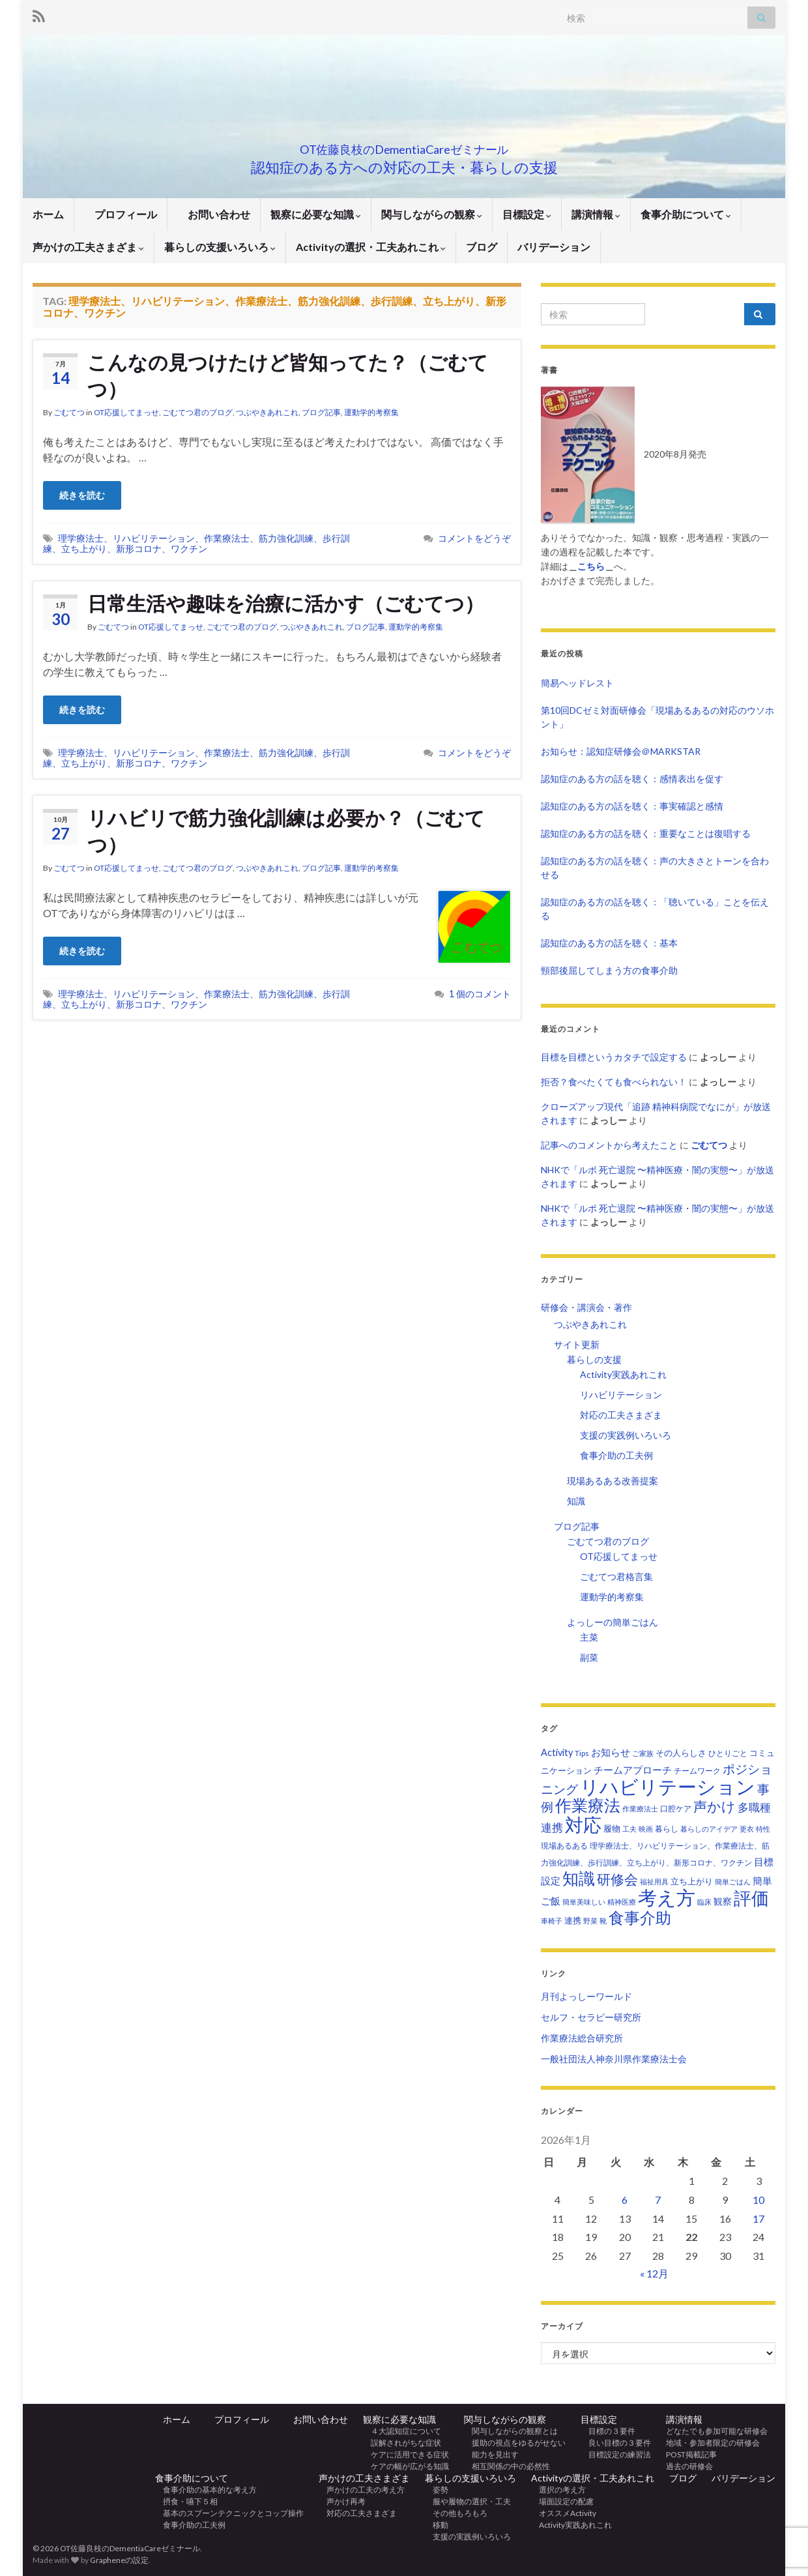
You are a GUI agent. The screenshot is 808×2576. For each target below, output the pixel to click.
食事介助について (686, 214)
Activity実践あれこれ (623, 1374)
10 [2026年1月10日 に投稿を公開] (758, 2199)
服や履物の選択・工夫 (468, 2501)
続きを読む (82, 495)
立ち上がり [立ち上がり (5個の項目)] (692, 1881)
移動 (436, 2525)
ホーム (48, 214)
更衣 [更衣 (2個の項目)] (747, 1828)
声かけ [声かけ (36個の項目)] (714, 1806)
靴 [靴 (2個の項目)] (603, 1920)
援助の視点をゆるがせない (515, 2443)
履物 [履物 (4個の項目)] (611, 1828)
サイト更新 (576, 1344)
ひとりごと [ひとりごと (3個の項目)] (727, 1753)
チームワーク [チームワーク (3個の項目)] (697, 1771)
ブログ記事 (321, 412)
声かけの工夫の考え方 (362, 2490)
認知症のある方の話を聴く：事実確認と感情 (632, 806)
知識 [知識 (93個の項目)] (578, 1878)
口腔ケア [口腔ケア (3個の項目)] (675, 1808)
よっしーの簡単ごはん (612, 1622)
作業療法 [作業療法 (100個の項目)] (587, 1805)
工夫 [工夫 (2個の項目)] (629, 1828)
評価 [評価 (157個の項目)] (751, 1898)
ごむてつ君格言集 (616, 1576)
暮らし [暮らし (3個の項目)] (666, 1829)
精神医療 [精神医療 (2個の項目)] (621, 1901)
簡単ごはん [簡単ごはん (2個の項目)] (733, 1881)
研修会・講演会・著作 (586, 1307)
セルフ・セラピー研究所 (591, 2017)
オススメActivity (563, 2513)
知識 (576, 1500)
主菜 (589, 1637)
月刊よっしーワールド (586, 1996)
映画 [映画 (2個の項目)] (646, 1828)
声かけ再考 (342, 2501)
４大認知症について (402, 2431)
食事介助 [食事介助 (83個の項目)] (640, 1917)
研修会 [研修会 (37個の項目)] (617, 1879)
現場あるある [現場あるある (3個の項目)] (564, 1846)
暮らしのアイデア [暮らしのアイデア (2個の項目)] (709, 1828)
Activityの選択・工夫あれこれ (371, 247)
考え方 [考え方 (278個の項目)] (666, 1897)
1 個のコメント (480, 993)
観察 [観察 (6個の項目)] (723, 1901)
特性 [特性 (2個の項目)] (763, 1828)
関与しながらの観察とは (511, 2431)
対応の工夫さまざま (621, 1414)
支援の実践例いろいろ (625, 1435)
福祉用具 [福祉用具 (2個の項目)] (654, 1881)
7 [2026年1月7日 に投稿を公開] (658, 2199)
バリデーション (553, 247)
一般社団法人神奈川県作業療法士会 (614, 2058)
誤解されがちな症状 (402, 2443)
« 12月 (654, 2273)
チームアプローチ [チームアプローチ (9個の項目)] (633, 1770)
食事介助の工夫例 (616, 1455)
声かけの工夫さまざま (88, 247)
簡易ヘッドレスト (577, 682)
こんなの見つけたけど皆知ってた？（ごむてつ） (287, 375)
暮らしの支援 (594, 1359)
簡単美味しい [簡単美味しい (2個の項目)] (583, 1901)
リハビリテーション (621, 1394)
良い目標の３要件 (616, 2443)
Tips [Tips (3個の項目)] (582, 1753)
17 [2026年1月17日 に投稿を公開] (758, 2218)
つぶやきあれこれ (267, 412)
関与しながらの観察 (431, 214)
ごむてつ (69, 412)
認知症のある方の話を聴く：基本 (609, 942)
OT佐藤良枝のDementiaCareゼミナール (404, 145)
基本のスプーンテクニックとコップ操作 (229, 2513)
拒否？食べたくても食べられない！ (614, 1081)
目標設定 (526, 214)
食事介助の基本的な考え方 (206, 2490)
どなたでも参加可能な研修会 (720, 2431)
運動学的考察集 (371, 412)
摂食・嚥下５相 (186, 2501)
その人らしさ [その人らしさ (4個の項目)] (681, 1753)
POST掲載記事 (691, 2454)
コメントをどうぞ (474, 538)
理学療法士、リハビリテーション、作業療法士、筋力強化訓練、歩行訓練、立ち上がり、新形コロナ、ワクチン (196, 543)
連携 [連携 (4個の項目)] (572, 1920)
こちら (591, 566)
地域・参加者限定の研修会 (717, 2443)
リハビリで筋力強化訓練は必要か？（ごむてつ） (286, 831)
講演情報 (595, 214)
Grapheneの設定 (119, 2560)
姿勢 (436, 2490)
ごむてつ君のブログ (197, 412)
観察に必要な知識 (315, 214)
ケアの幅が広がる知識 (406, 2466)
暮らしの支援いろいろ (220, 247)
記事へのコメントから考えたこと (609, 1144)
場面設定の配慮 (562, 2501)
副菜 (589, 1657)
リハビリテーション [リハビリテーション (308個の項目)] (667, 1786)
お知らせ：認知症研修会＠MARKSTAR (620, 751)
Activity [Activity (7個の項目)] (557, 1752)
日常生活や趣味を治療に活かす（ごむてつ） (285, 603)
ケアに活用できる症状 (406, 2454)
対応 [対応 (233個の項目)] (583, 1824)
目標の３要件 (608, 2431)
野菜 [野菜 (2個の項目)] (590, 1920)
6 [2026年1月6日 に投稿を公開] (625, 2199)
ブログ (481, 247)
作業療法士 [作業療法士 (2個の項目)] (640, 1808)
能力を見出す (491, 2454)
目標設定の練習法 (616, 2454)
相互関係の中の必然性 (507, 2466)
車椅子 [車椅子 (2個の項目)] (551, 1920)
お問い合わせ (213, 214)
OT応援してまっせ (126, 412)
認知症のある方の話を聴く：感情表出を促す (632, 778)
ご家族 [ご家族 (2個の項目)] (643, 1753)
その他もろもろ (456, 2513)
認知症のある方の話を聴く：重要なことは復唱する (646, 833)
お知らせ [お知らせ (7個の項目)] (610, 1752)
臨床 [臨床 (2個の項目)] (704, 1901)
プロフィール (120, 214)
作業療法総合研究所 (582, 2037)
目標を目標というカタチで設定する (614, 1056)
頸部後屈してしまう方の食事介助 (609, 970)
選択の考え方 (558, 2490)
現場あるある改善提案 (612, 1480)
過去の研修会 (689, 2466)
